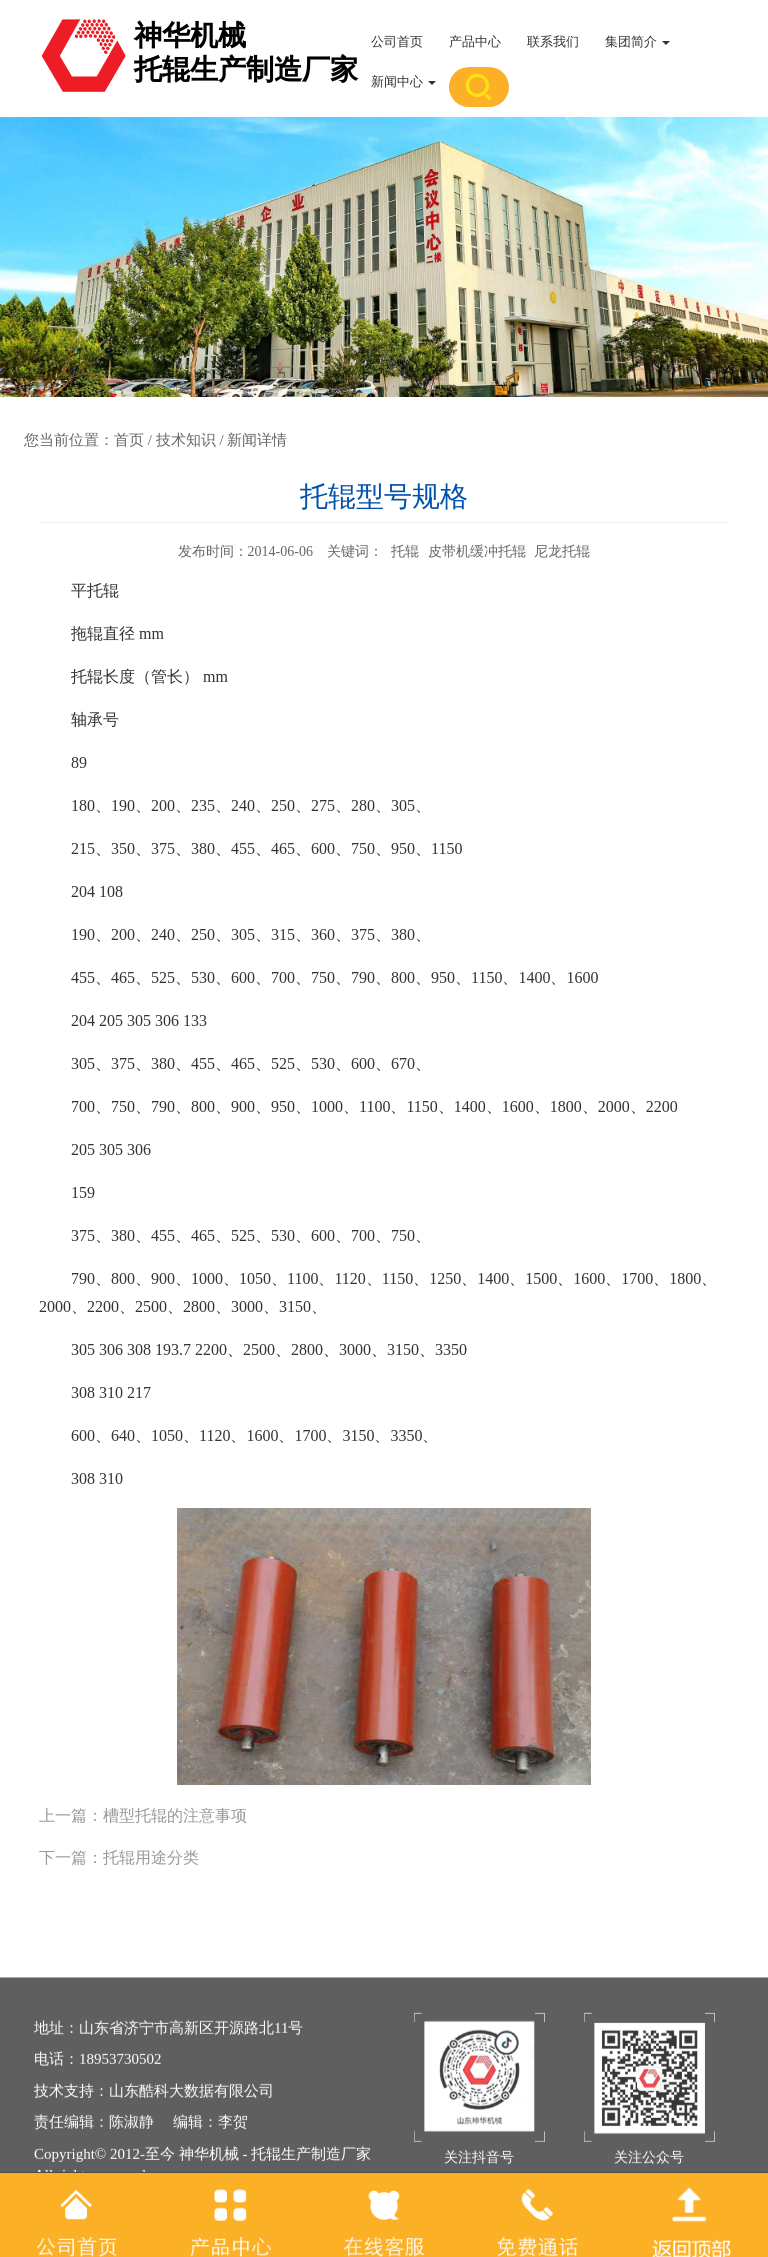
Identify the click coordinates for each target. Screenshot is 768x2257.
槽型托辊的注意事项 (175, 1815)
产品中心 (475, 41)
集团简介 (637, 41)
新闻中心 (403, 81)
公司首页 (397, 41)
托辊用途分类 (151, 1857)
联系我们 (553, 41)
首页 (129, 440)
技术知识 (186, 440)
